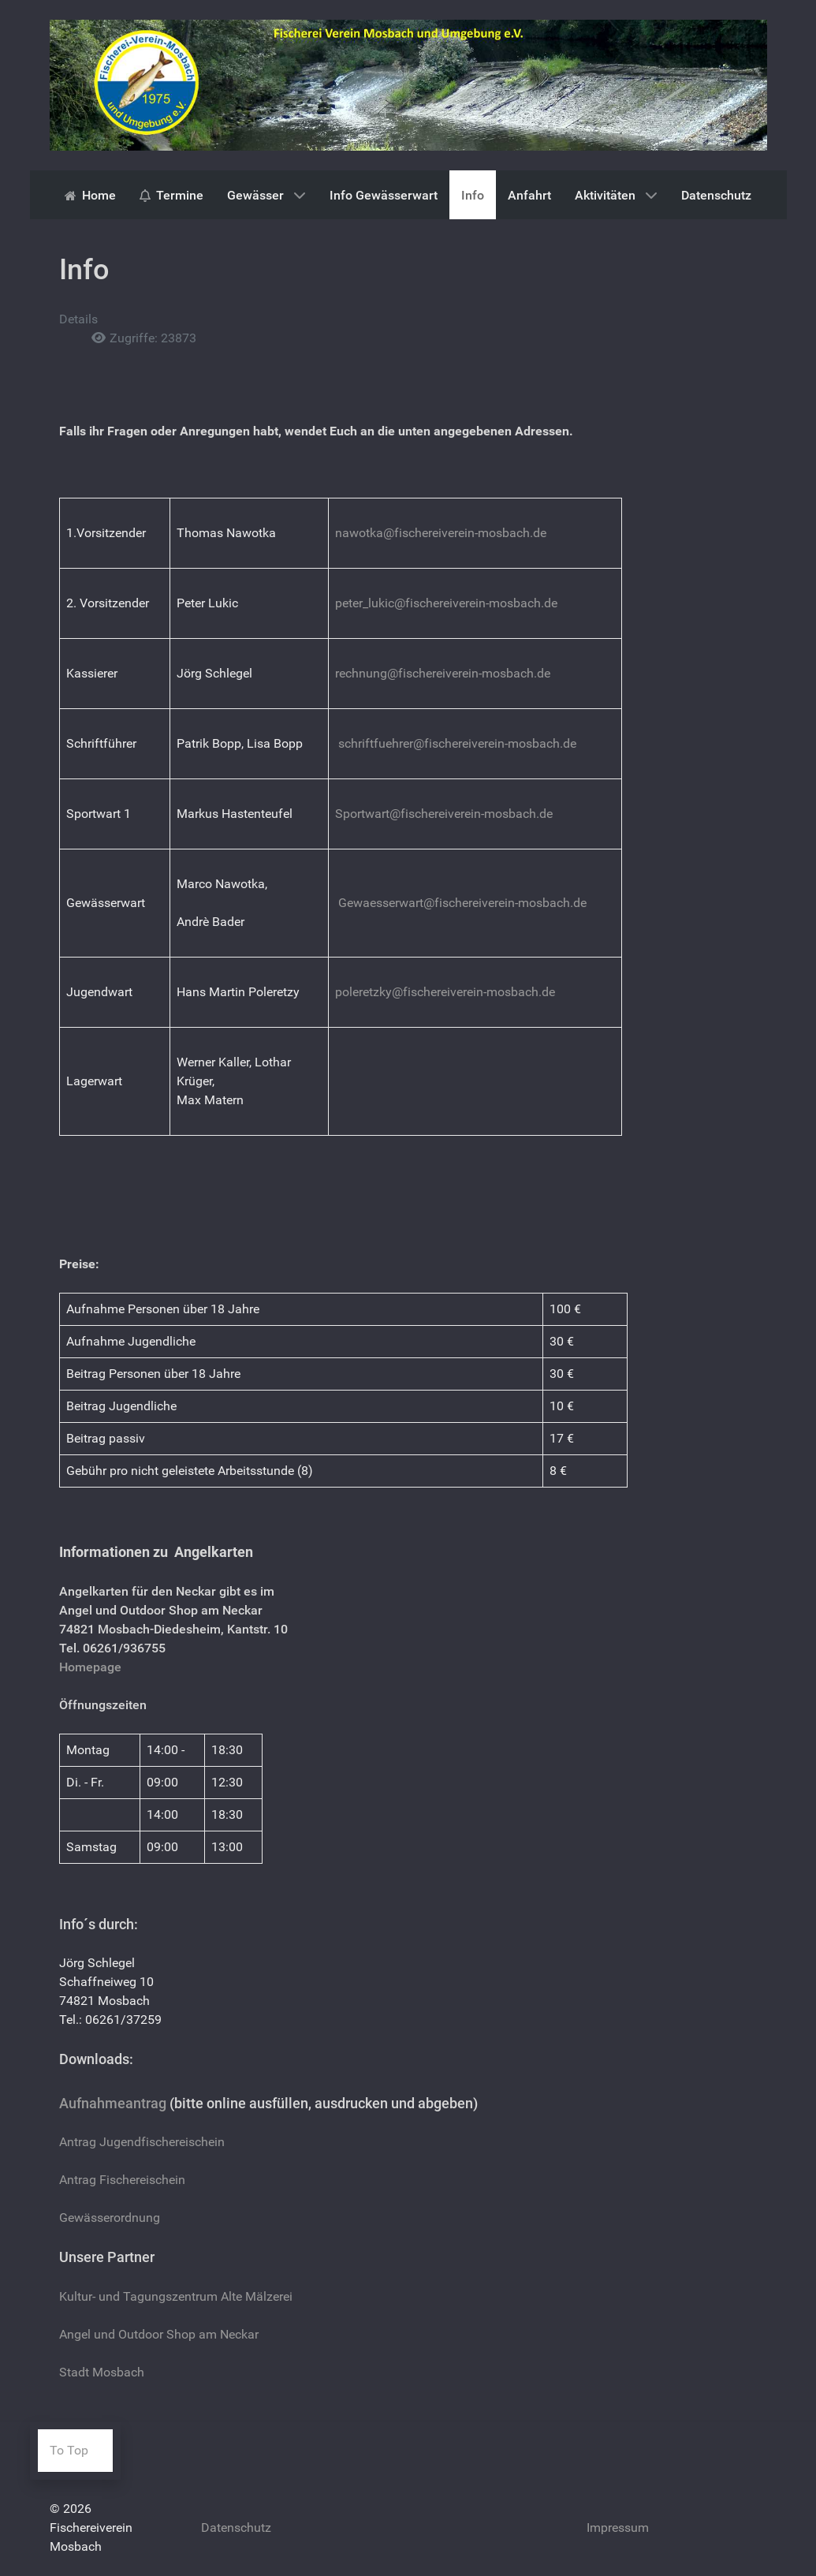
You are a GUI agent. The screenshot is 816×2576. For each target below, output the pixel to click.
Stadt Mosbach (101, 2372)
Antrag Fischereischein (122, 2179)
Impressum (618, 2527)
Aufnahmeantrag (112, 2103)
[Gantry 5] (408, 84)
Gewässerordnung (109, 2217)
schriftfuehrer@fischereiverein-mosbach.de (457, 743)
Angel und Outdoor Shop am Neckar (159, 2334)
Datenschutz (236, 2527)
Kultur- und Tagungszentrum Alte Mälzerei (175, 2296)
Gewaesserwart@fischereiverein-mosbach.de (462, 902)
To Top (69, 2450)
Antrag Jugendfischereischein (142, 2141)
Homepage (90, 1666)
